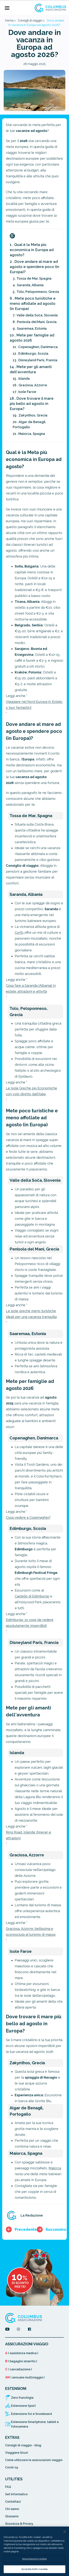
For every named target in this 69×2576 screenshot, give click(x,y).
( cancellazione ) (18, 2369)
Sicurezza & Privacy (19, 2523)
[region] (34, 2551)
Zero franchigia (22, 2397)
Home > (10, 20)
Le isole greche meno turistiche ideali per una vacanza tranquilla (31, 1314)
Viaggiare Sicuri (16, 2452)
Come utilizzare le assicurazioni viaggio (33, 2460)
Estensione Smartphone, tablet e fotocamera (35, 2424)
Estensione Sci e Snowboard (31, 2414)
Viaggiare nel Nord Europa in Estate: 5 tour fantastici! (34, 704)
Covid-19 (11, 2467)
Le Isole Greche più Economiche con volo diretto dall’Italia (31, 1091)
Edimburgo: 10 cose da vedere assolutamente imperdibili (29, 1623)
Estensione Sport (23, 2406)
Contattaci (13, 2501)
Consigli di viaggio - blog (23, 2445)
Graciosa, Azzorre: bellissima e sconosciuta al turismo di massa (30, 1931)
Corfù (19, 932)
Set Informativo (16, 2494)
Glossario (12, 2516)
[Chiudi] (65, 2532)
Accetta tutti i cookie (34, 2569)
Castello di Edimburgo (32, 1596)
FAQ (8, 2487)
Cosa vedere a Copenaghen (28, 1517)
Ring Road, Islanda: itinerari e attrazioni (28, 1835)
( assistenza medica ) (21, 2353)
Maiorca (55, 2168)
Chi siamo (12, 2509)
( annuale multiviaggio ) (25, 2377)
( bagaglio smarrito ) (21, 2361)
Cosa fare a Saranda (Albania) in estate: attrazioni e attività (31, 988)
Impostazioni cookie (34, 2558)
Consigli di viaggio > (31, 20)
